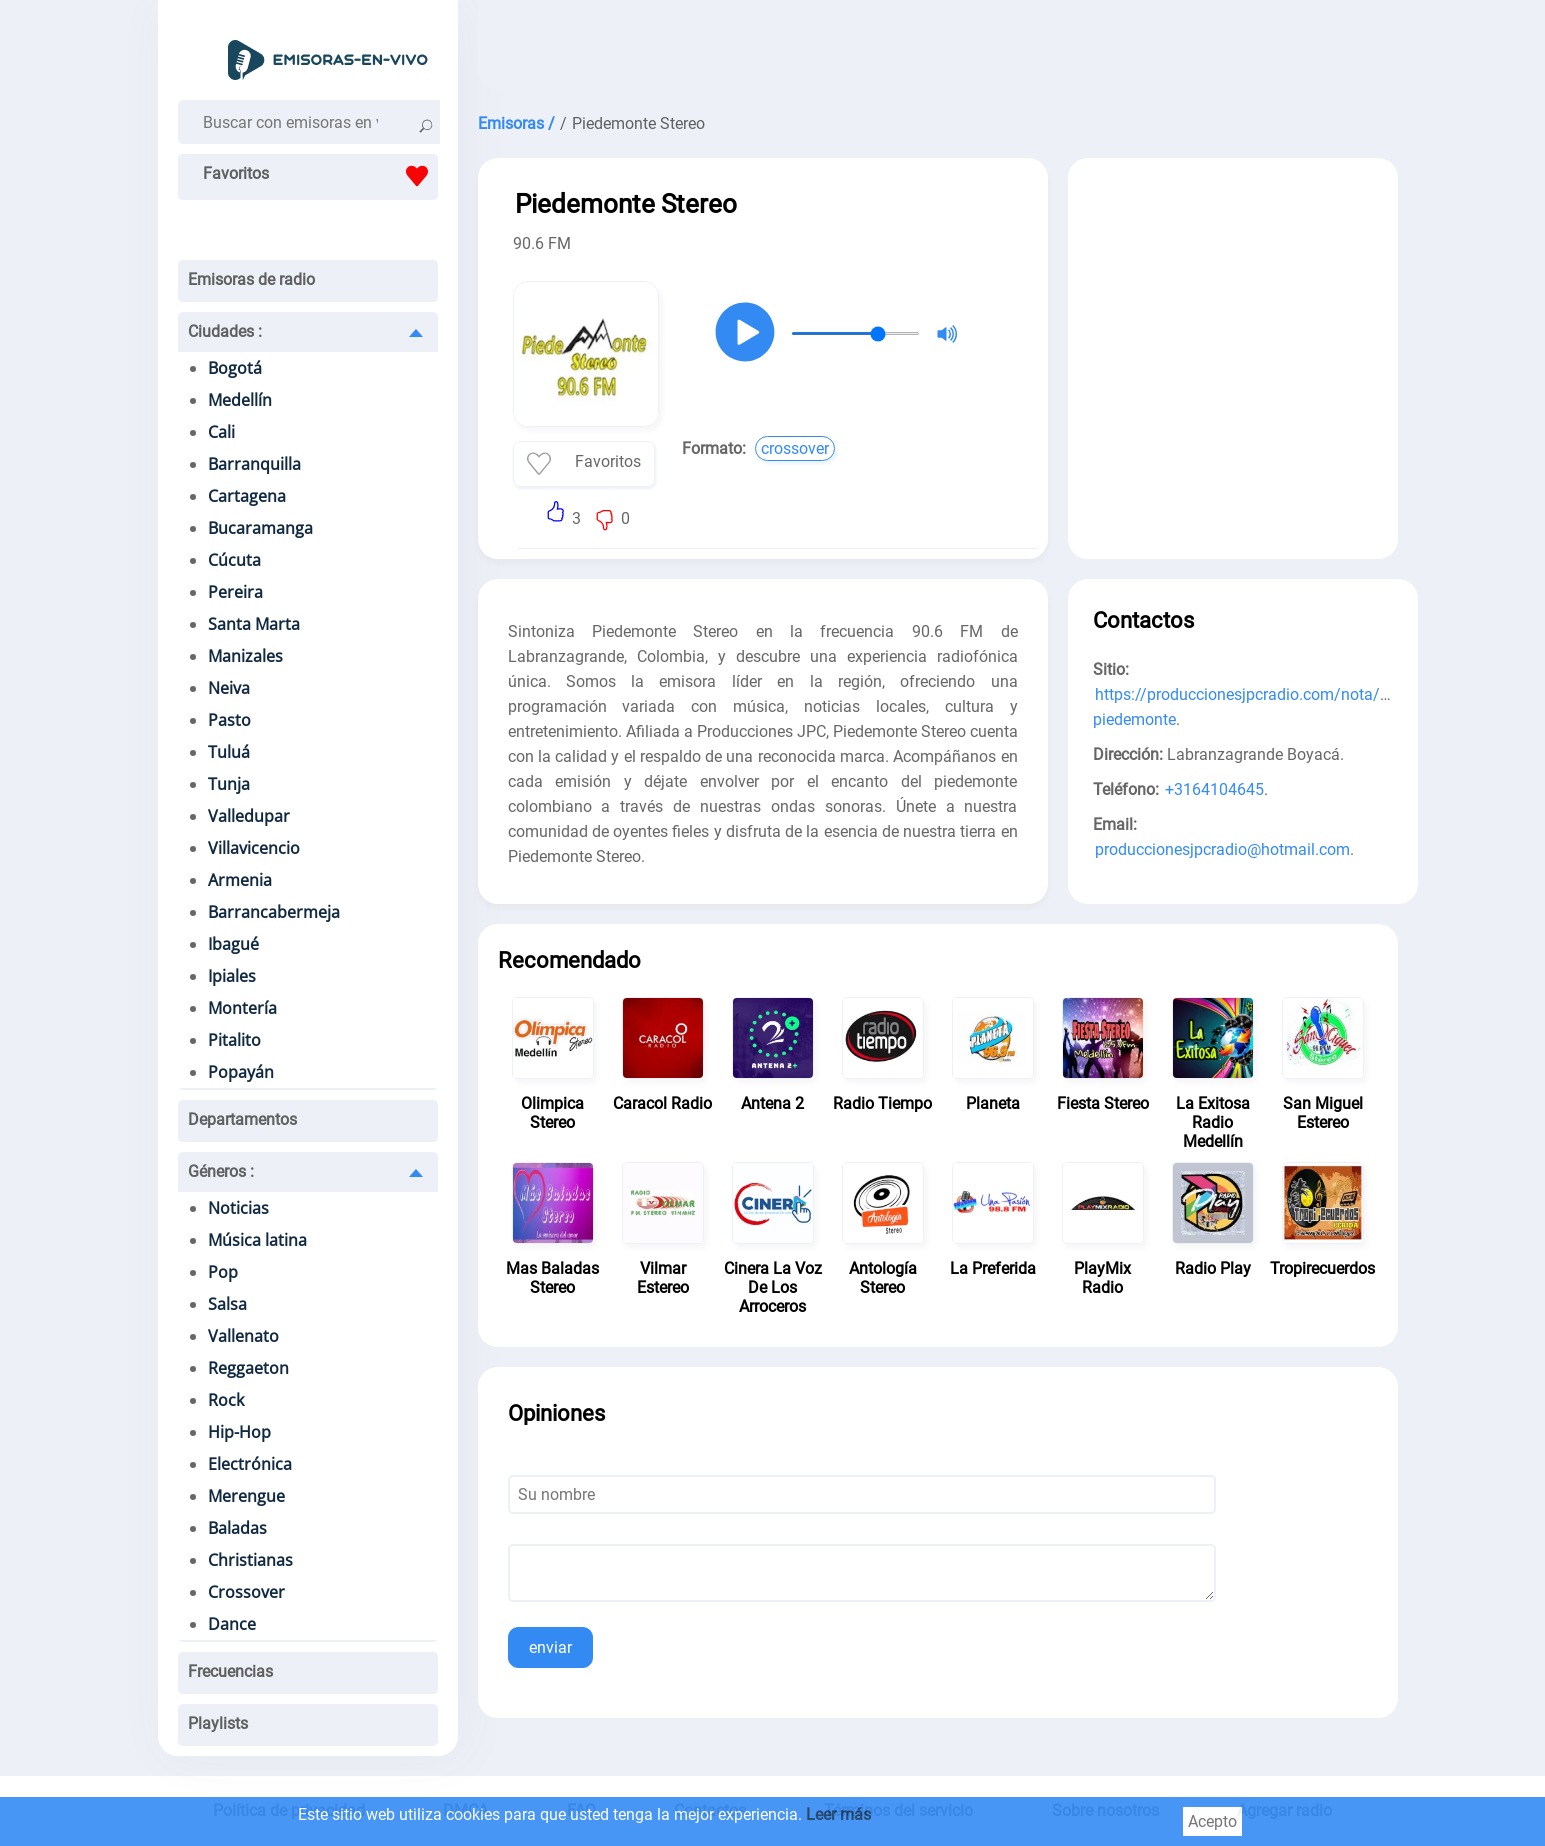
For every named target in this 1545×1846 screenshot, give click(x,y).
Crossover (246, 1592)
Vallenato (243, 1336)
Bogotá (235, 368)
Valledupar (249, 816)
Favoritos (320, 176)
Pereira (235, 592)
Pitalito (234, 1040)
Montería (242, 1008)
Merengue (246, 1496)
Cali (221, 432)
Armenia (240, 880)
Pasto (229, 720)
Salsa (227, 1304)
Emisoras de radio (251, 279)
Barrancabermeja (274, 912)
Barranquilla (254, 464)
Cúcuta (234, 560)
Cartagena (247, 496)
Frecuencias (230, 1671)
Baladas (237, 1528)
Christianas (250, 1560)
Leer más (838, 1814)
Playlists (218, 1723)
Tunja (229, 784)
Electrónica (250, 1464)
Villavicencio (254, 848)
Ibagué (233, 944)
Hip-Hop (239, 1432)
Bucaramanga (260, 528)
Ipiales (232, 976)
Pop (223, 1272)
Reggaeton (248, 1368)
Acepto (1212, 1821)
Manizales (245, 656)
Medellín (240, 400)
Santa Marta (254, 624)
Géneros (221, 1171)
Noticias (238, 1208)
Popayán (241, 1072)
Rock (226, 1400)
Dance (232, 1624)
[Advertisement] (938, 50)
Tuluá (229, 752)
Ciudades (225, 331)
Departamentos (242, 1119)
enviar (550, 1647)
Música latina (257, 1240)
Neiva (229, 688)
